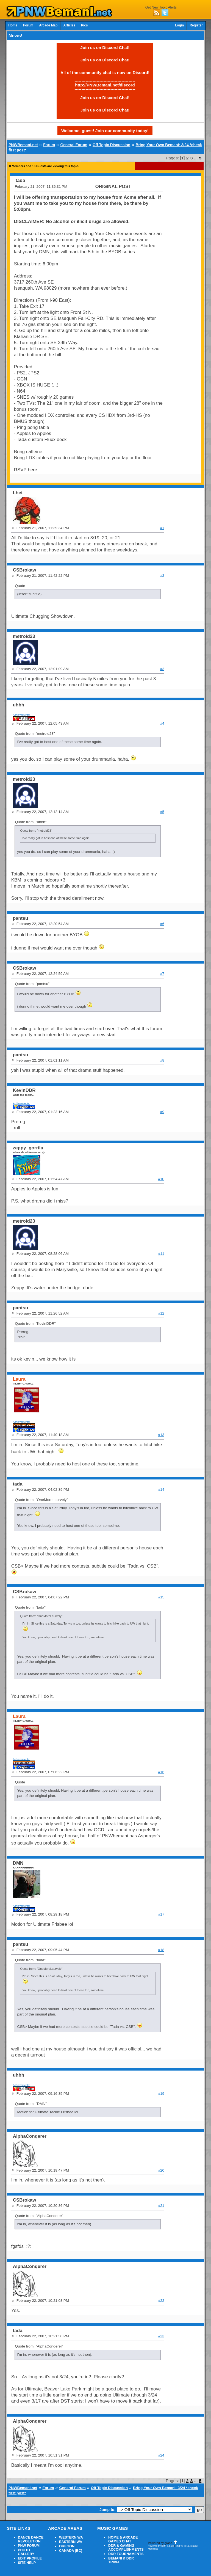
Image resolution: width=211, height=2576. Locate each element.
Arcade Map (48, 25)
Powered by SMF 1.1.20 (161, 2546)
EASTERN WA (70, 2542)
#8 (162, 1060)
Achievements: (21, 714)
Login (179, 25)
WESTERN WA (71, 2537)
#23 (161, 2336)
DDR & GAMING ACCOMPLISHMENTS (126, 2547)
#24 (161, 2455)
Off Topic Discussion (111, 145)
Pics (84, 25)
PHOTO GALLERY (26, 2552)
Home (12, 25)
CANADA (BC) (70, 2551)
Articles (69, 25)
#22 (161, 2300)
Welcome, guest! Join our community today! (105, 130)
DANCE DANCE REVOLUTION (30, 2539)
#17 (161, 1914)
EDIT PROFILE (30, 2558)
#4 (162, 723)
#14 (161, 1489)
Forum (28, 25)
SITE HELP (27, 2563)
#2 (162, 575)
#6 (162, 924)
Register (196, 25)
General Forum (73, 145)
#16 (161, 1772)
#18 (161, 1950)
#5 (162, 812)
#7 (162, 974)
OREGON (66, 2546)
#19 (161, 2093)
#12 (161, 1313)
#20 (161, 2170)
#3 (162, 669)
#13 (161, 1435)
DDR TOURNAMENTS (126, 2554)
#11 (161, 1254)
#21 (161, 2206)
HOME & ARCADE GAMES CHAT (123, 2539)
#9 (162, 1112)
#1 (162, 528)
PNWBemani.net (23, 145)
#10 (161, 1179)
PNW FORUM (29, 2546)
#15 (161, 1597)
